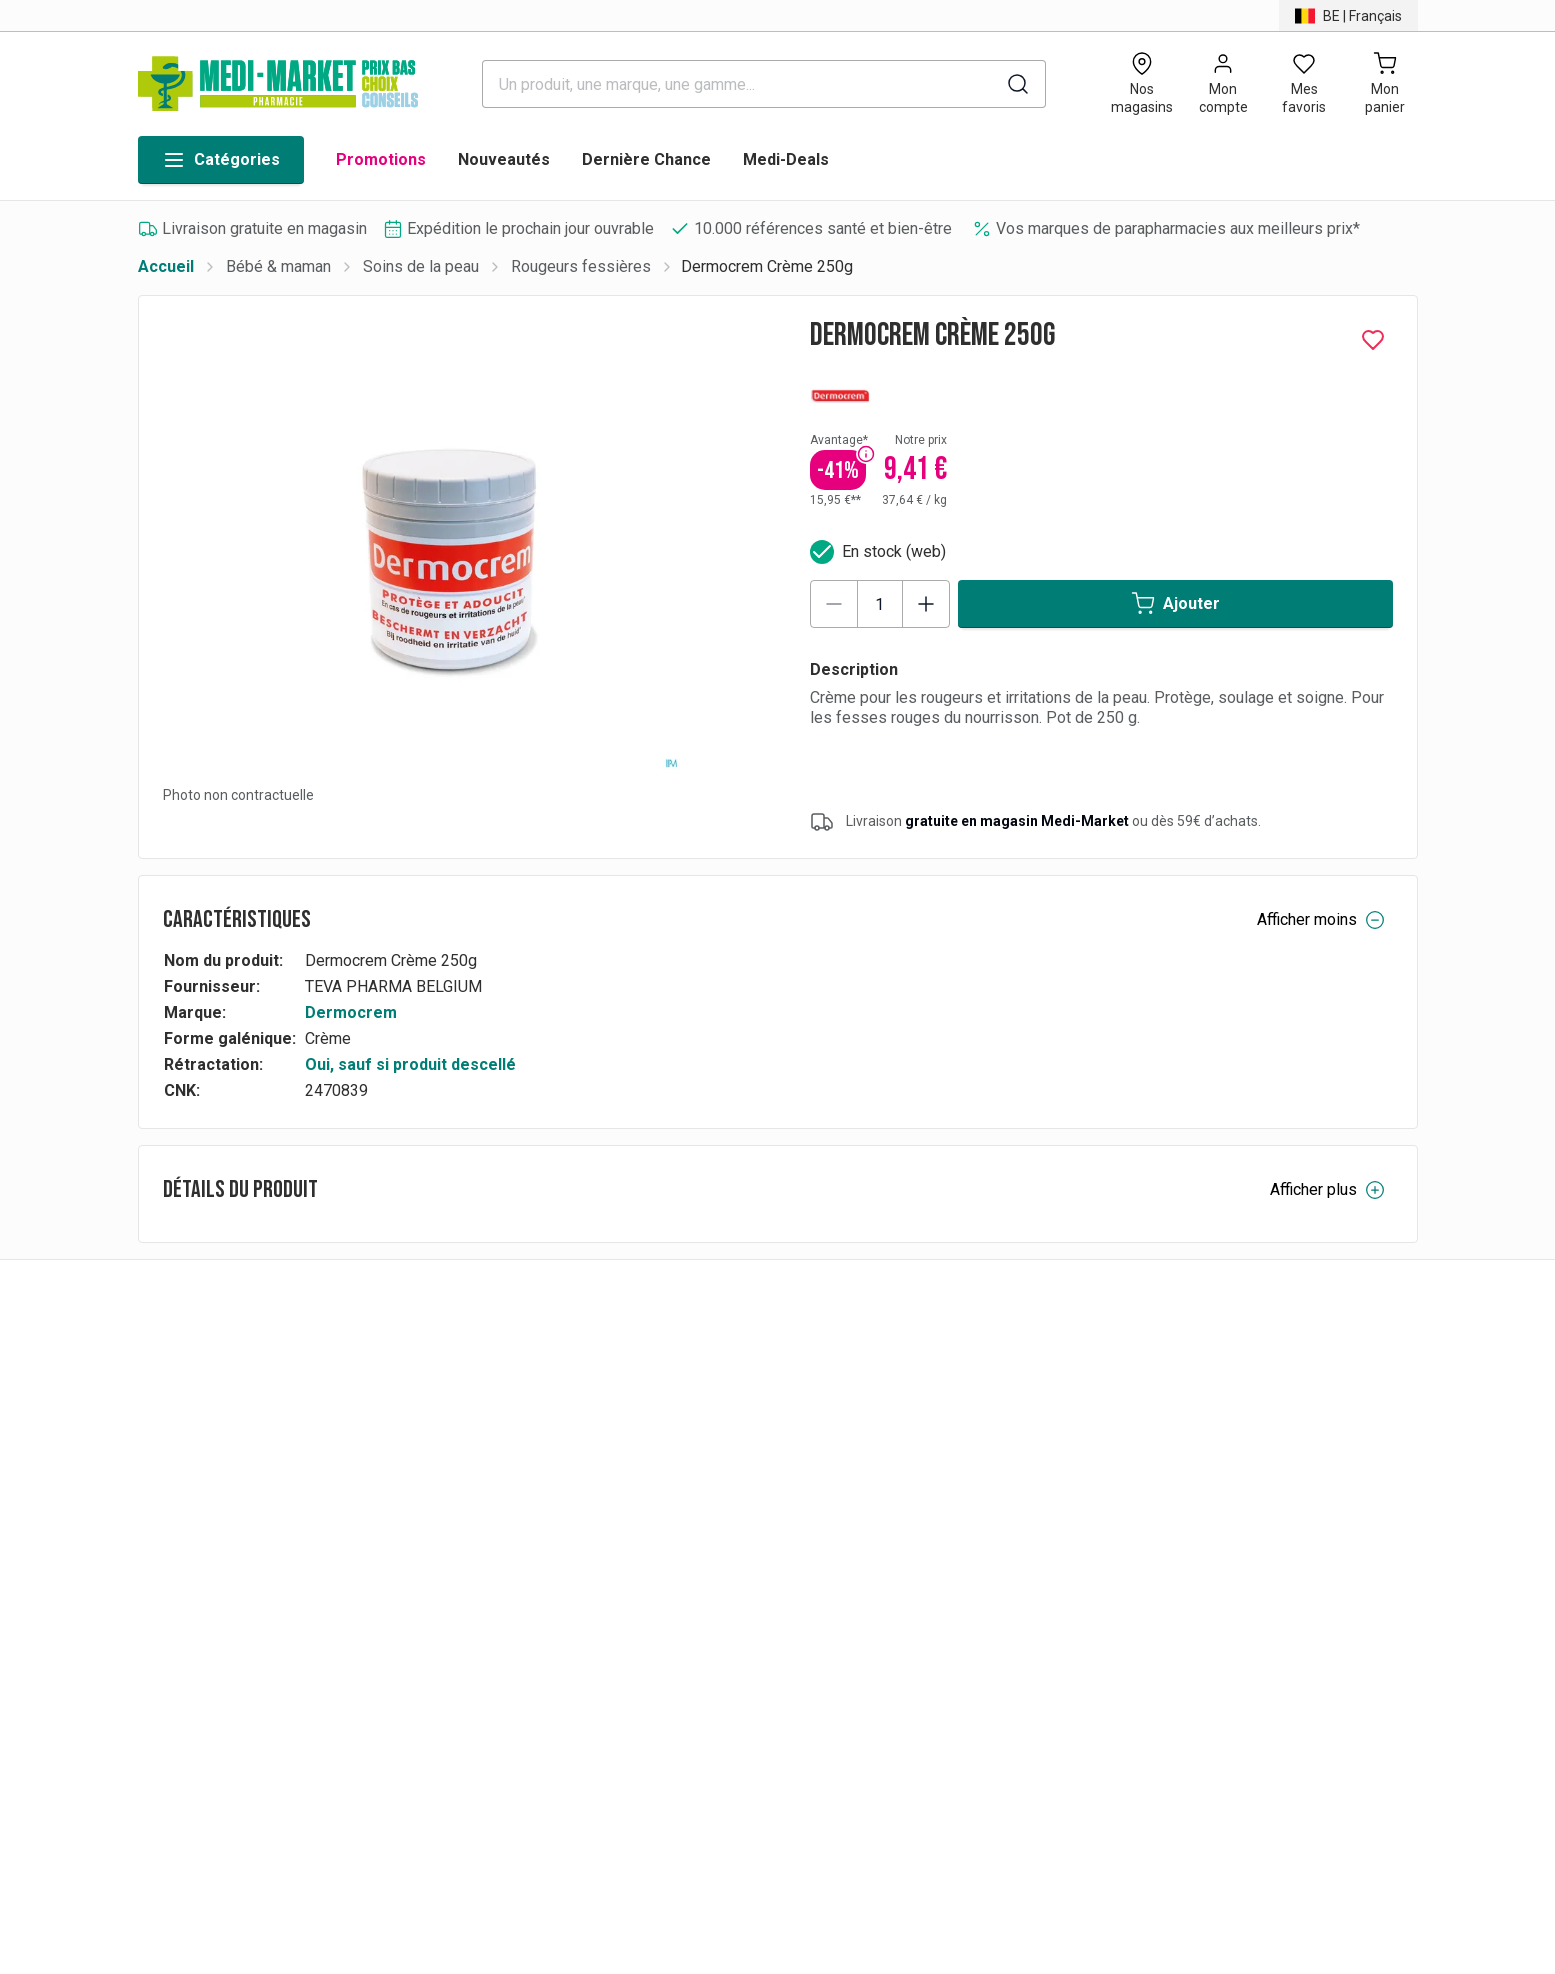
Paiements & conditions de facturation (683, 1464)
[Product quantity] (880, 604)
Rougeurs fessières (581, 266)
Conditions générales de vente (657, 1576)
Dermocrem (351, 1012)
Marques (902, 1464)
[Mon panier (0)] (1385, 84)
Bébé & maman (278, 266)
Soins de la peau (421, 266)
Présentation (1137, 1492)
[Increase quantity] (926, 604)
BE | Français (207, 1509)
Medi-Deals (786, 159)
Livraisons (586, 1548)
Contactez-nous (1147, 1548)
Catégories (221, 160)
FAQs (569, 1492)
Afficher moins (1321, 920)
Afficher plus (1327, 1190)
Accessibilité (1138, 1604)
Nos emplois (916, 1520)
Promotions (381, 159)
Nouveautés (504, 159)
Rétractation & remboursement (656, 1520)
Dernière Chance (646, 159)
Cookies (1121, 1576)
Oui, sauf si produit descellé (410, 1064)
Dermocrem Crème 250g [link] (767, 266)
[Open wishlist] (1304, 84)
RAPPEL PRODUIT (615, 1604)
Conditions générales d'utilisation (1208, 1520)
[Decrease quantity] (834, 604)
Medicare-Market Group (954, 1492)
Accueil (166, 266)
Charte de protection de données (1206, 1464)
